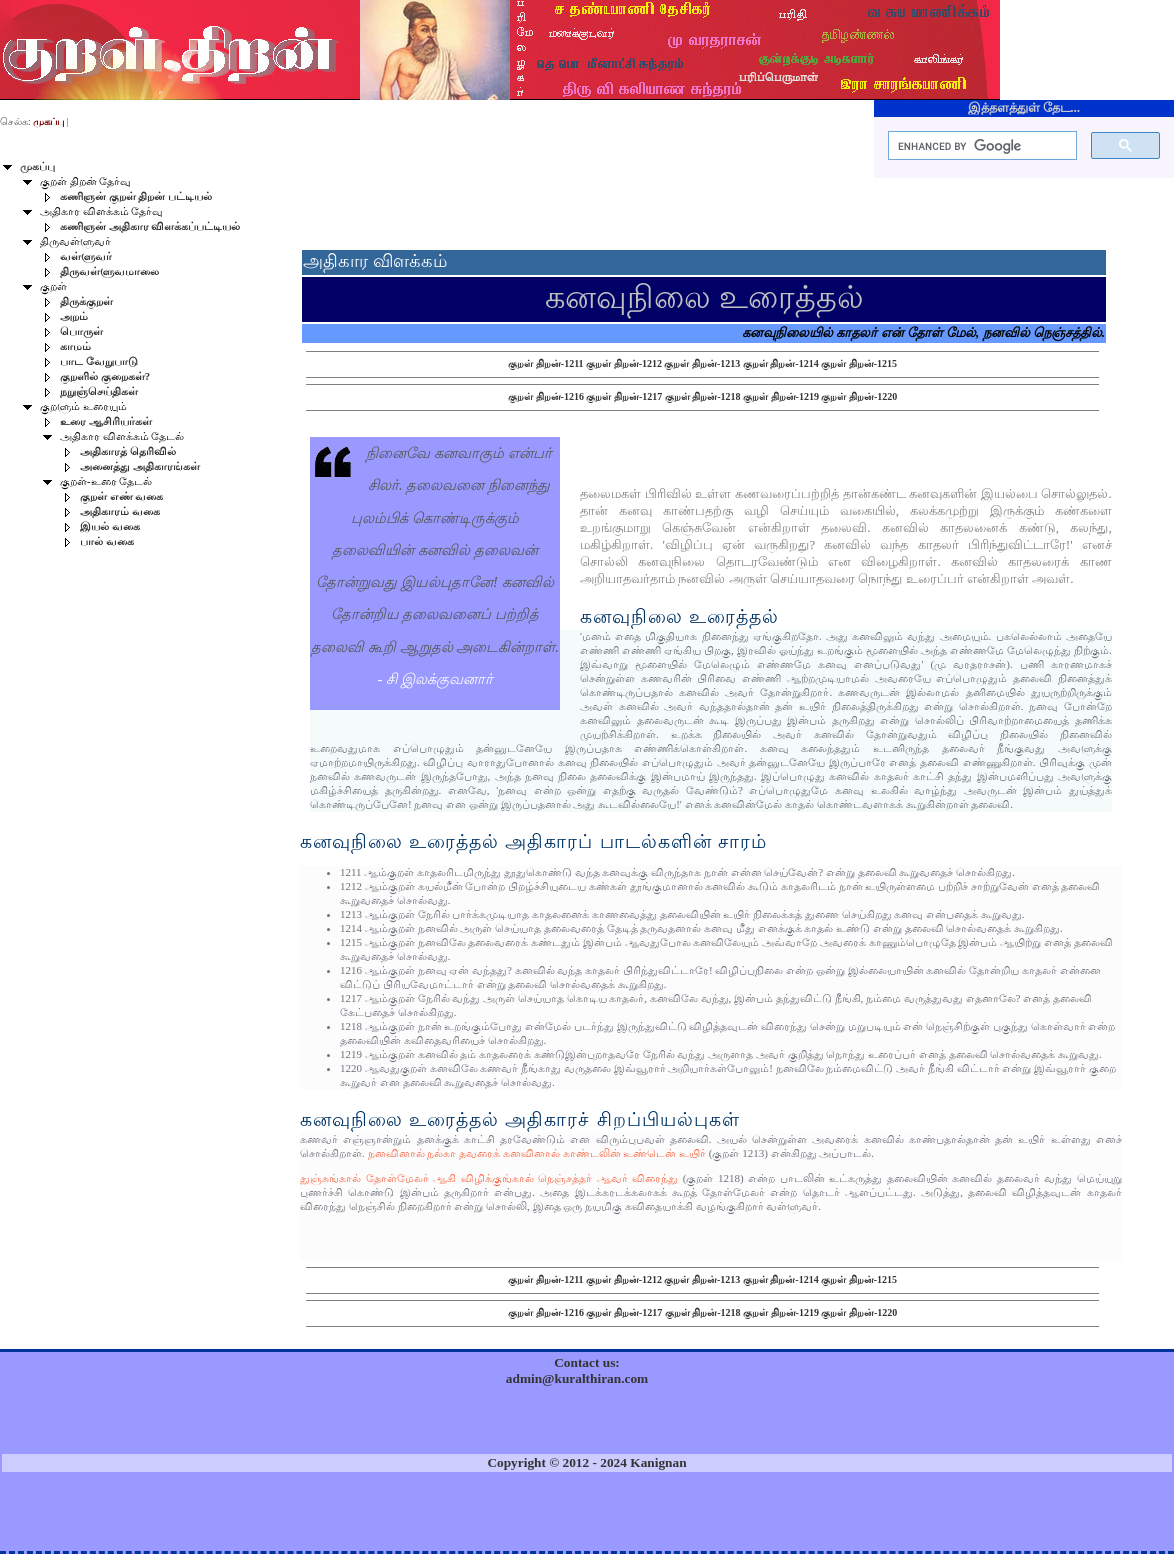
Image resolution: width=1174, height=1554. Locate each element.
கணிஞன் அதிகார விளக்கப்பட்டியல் (150, 226)
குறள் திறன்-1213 (702, 363)
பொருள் (81, 331)
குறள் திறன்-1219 (781, 396)
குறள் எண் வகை (121, 496)
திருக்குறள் (86, 301)
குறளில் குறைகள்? (105, 376)
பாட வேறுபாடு (99, 361)
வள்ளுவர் (86, 256)
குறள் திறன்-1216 (546, 396)
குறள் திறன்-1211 (545, 363)
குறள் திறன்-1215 (859, 363)
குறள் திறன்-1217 (624, 396)
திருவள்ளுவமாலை (109, 271)
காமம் (75, 346)
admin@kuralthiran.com (577, 1378)
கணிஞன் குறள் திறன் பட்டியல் (136, 196)
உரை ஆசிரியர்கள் (106, 421)
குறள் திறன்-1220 (859, 396)
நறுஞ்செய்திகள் (99, 391)
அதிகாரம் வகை (120, 511)
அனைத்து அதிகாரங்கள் (140, 466)
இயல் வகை (110, 526)
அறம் (74, 316)
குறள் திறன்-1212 (624, 363)
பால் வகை (107, 541)
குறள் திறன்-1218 (703, 396)
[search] (980, 146)
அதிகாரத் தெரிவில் (128, 451)
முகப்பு (37, 166)
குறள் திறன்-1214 (781, 363)
